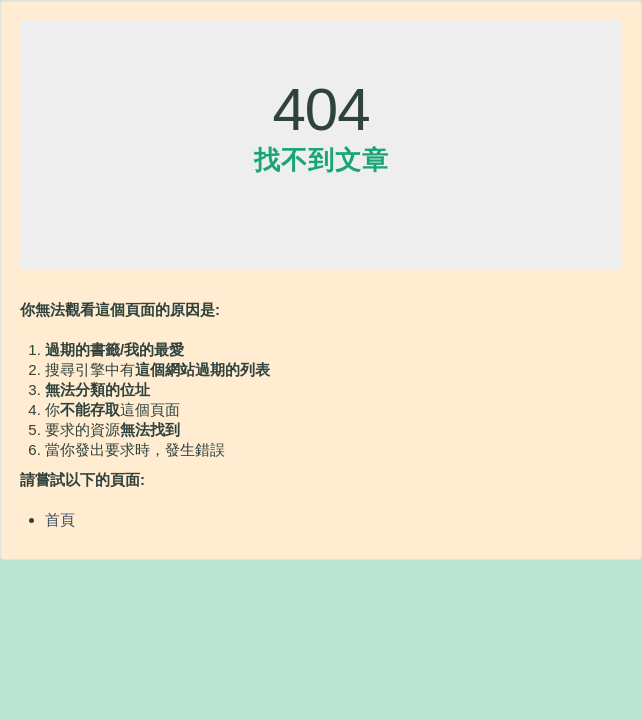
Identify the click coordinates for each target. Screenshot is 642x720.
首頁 (60, 519)
